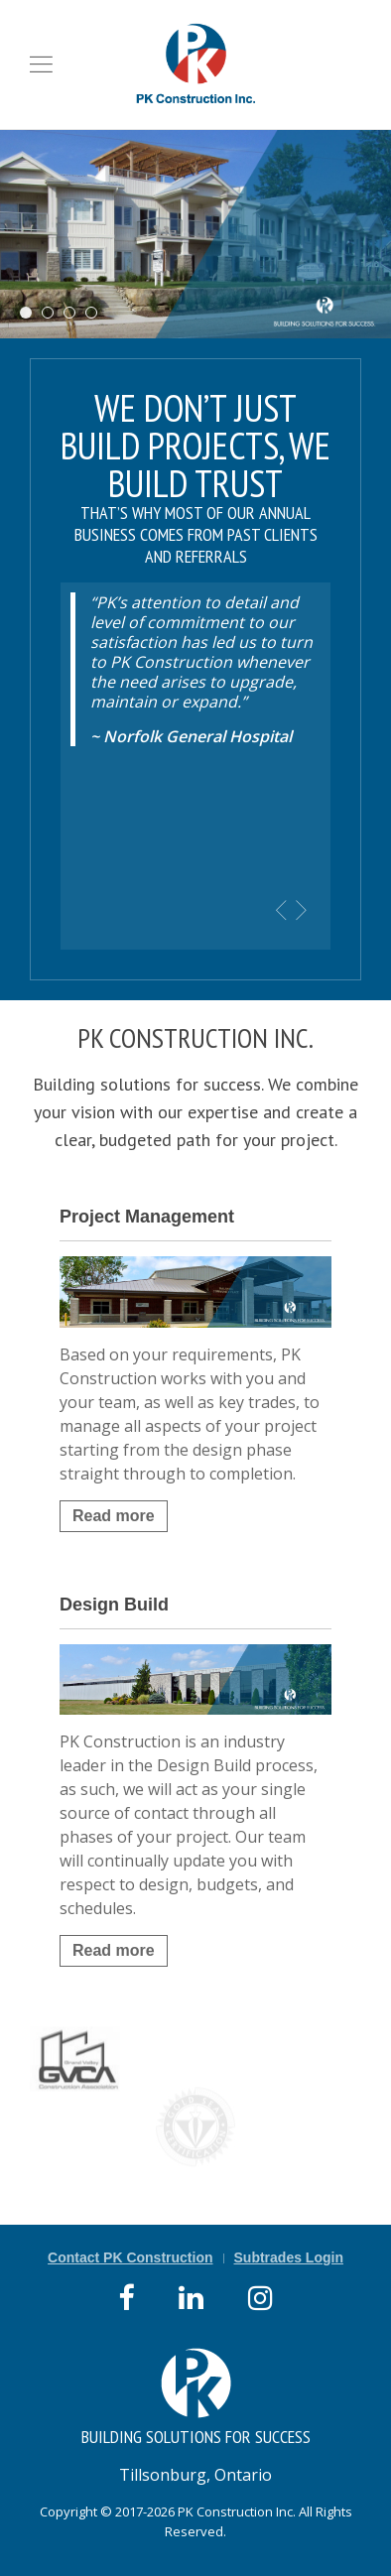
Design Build (114, 1604)
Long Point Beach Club (31, 314)
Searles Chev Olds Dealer (53, 314)
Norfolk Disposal (74, 314)
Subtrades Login (288, 2257)
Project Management (147, 1216)
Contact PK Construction (130, 2257)
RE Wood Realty (96, 314)
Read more (113, 1515)
